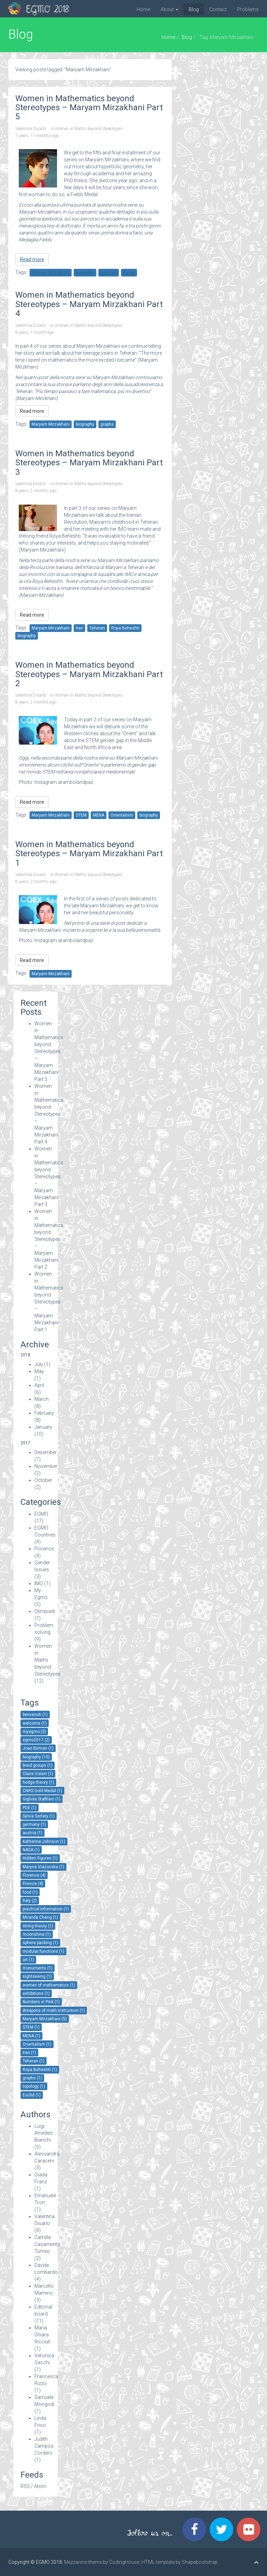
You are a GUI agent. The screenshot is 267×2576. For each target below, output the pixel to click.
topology (108, 272)
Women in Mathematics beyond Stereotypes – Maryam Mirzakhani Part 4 (48, 1114)
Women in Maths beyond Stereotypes (89, 128)
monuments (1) (37, 1968)
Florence (44, 1548)
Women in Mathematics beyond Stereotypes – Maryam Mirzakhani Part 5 (48, 1051)
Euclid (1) (32, 2095)
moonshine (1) (37, 1934)
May (39, 1371)
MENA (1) (31, 2035)
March (41, 1399)
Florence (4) (34, 1875)
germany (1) (34, 1824)
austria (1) (32, 1832)
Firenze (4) (33, 1883)
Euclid (129, 272)
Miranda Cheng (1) (40, 1917)
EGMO (41, 1514)
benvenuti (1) (35, 1714)
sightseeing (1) (37, 1976)
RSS (25, 2486)
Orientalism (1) (37, 2044)
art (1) (28, 1959)
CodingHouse (124, 2562)
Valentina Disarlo (30, 128)
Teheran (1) (33, 2061)
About (169, 9)
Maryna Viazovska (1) (43, 1866)
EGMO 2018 (47, 10)
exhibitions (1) (36, 1993)
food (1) (30, 1892)
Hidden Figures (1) (40, 1858)
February (44, 1413)
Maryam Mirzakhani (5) (45, 2018)
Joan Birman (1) (38, 1748)
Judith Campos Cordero (44, 2446)
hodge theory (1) (38, 1782)
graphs (107, 424)
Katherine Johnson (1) (44, 1841)
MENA (98, 815)
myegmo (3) (34, 1731)
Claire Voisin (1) (38, 1773)
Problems (248, 9)
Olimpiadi (44, 1611)
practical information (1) (46, 1909)
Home (143, 9)
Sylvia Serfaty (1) (39, 1816)
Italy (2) (30, 1900)
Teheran (97, 628)
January (43, 1427)
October (43, 1480)
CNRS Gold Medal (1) (42, 1790)
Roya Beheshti (125, 628)
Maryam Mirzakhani (51, 272)
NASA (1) (31, 1849)
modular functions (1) (43, 1951)
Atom (40, 2486)
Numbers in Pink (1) (41, 2001)
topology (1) (34, 2086)
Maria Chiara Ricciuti (42, 2334)
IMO (38, 1583)
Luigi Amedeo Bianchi (43, 2133)
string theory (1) (38, 1926)
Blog (194, 9)
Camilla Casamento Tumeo (47, 2244)
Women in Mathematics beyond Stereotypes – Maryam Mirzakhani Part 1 (48, 1301)
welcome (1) (35, 1723)
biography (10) (36, 1757)
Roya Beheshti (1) (40, 2069)
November (45, 1466)
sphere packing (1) (40, 1942)
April (39, 1385)
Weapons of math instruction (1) (54, 2010)
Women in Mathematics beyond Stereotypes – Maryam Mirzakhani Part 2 (48, 1239)
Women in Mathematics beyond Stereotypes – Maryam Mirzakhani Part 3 (48, 1176)
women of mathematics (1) (49, 1985)
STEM (81, 815)
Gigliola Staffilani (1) (41, 1799)
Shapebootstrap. (200, 2562)
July (38, 1364)
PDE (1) (30, 1807)
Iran (79, 628)
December (45, 1452)
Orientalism (122, 815)
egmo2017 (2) (36, 1740)
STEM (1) (31, 2027)
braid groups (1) (37, 1765)
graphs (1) (32, 2078)
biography (85, 272)
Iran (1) (29, 2052)
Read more (32, 259)
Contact (218, 9)
